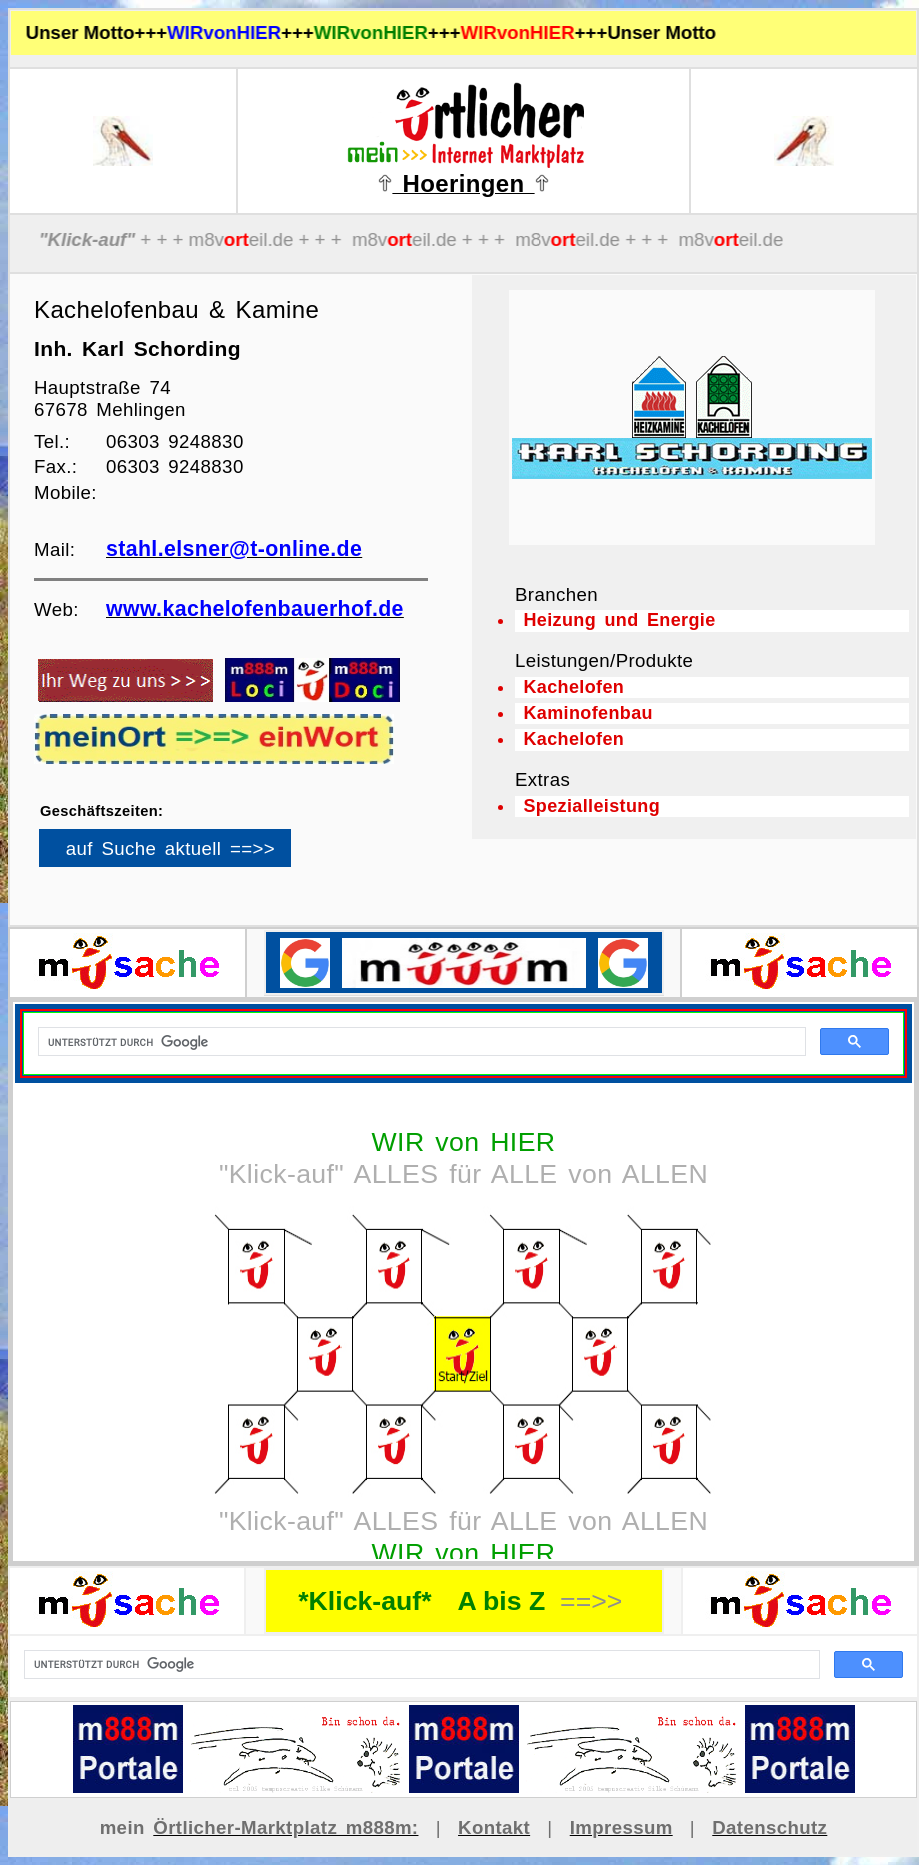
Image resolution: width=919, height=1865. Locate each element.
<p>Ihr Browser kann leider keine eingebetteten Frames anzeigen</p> (199, 855)
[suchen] (420, 1665)
